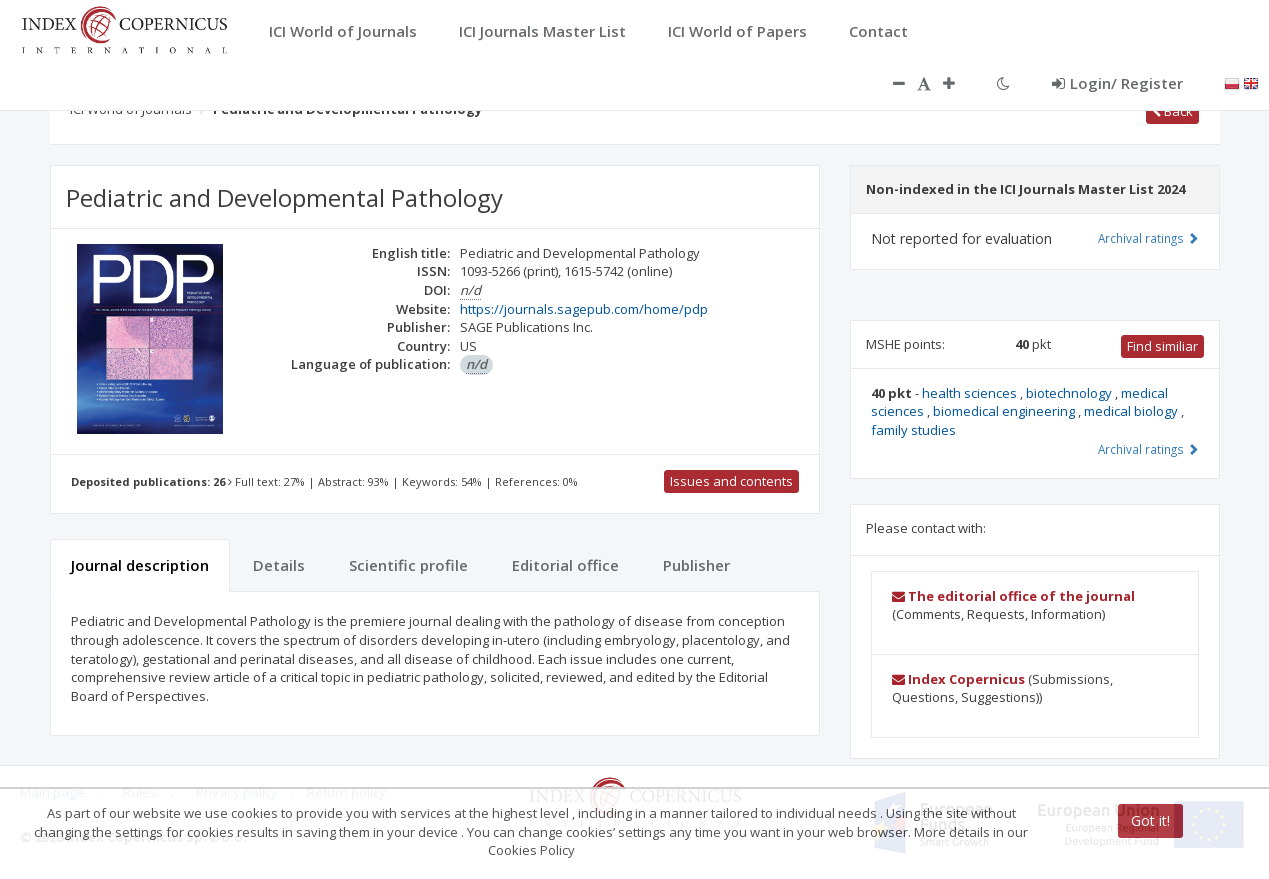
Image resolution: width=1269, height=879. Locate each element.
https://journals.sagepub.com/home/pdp (584, 309)
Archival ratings (1148, 238)
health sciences (971, 393)
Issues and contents (731, 481)
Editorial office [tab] (565, 565)
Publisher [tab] (696, 565)
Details (279, 565)
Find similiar (1162, 346)
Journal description (140, 565)
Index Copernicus (958, 679)
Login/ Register (1117, 83)
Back (1172, 111)
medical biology (1132, 411)
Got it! (1150, 820)
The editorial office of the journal (1013, 596)
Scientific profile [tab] (408, 565)
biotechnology (1070, 393)
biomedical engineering (1005, 411)
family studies (913, 430)
